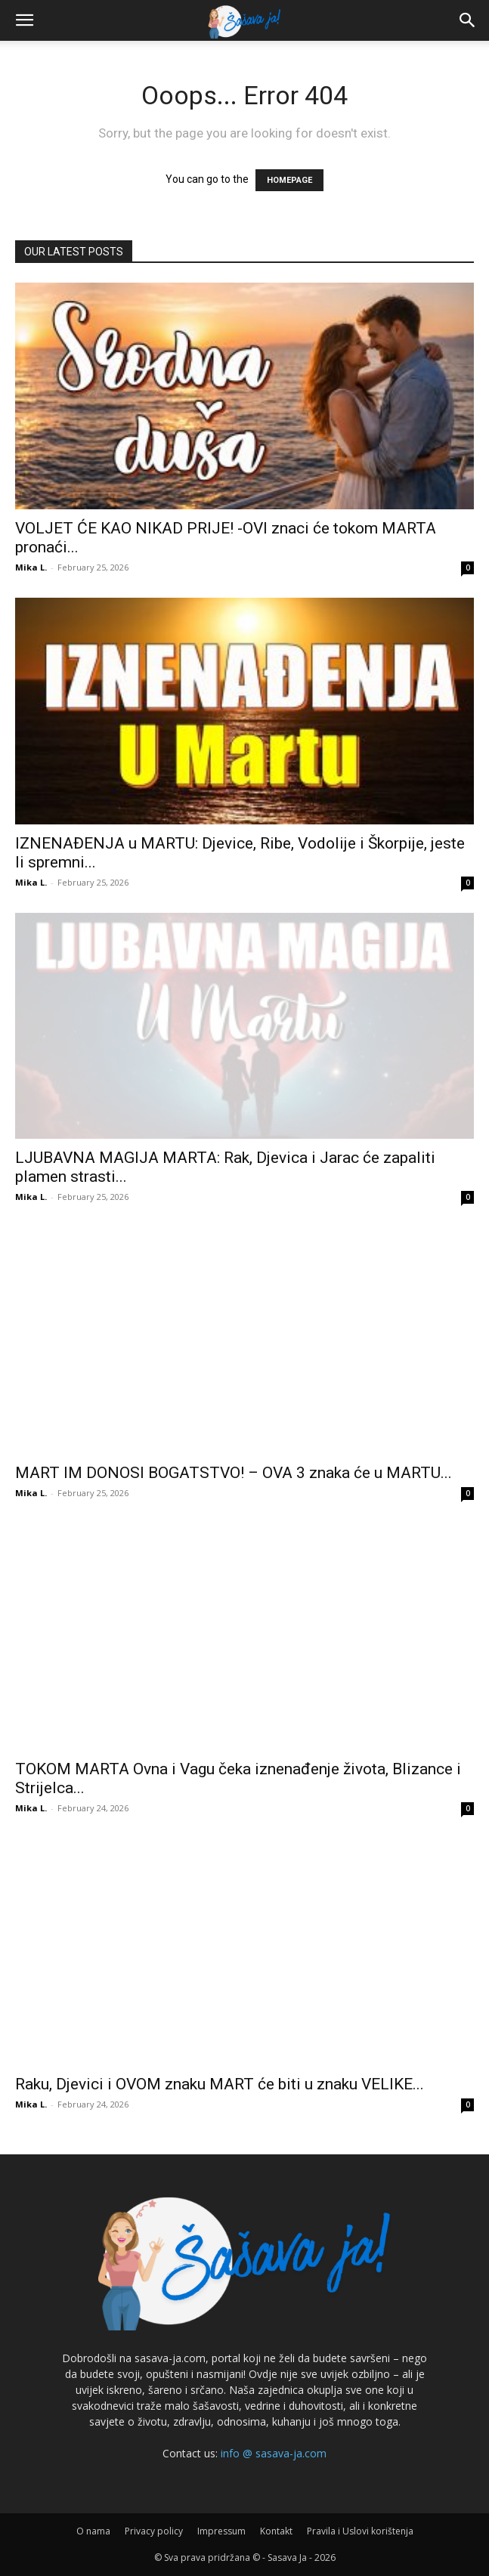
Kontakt (276, 2531)
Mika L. (31, 567)
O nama (93, 2531)
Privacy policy (154, 2531)
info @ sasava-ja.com (274, 2453)
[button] (24, 20)
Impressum (221, 2531)
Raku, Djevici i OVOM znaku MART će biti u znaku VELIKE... (219, 2084)
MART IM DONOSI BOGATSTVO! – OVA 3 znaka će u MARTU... (233, 1473)
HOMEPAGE (289, 180)
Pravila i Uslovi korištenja (360, 2531)
